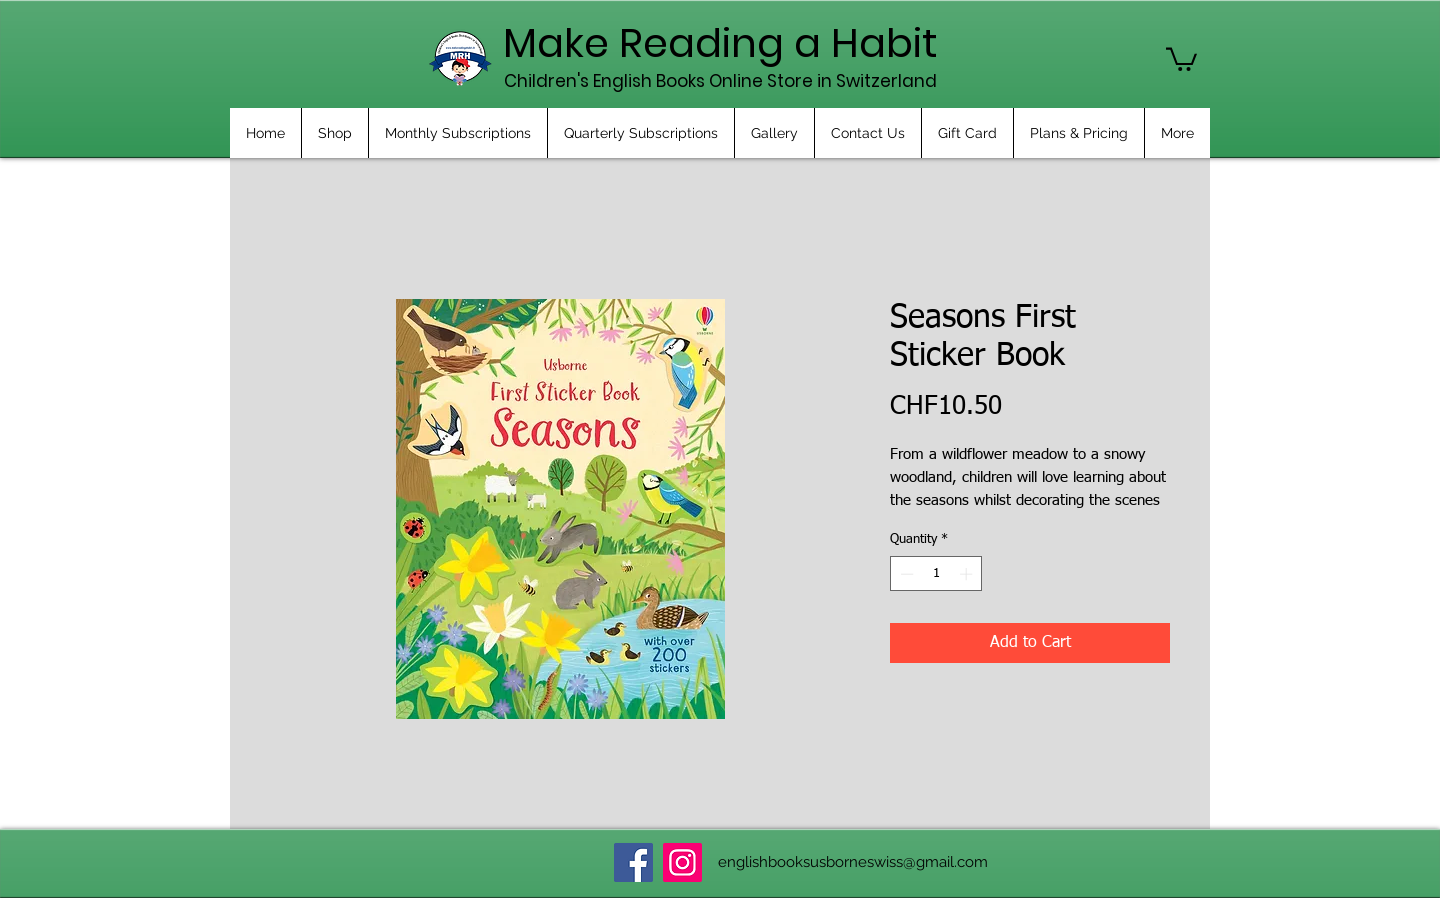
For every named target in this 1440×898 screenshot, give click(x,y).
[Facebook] (633, 862)
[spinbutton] (936, 574)
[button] (1181, 58)
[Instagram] (682, 862)
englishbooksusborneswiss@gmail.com (853, 862)
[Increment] (968, 574)
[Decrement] (905, 574)
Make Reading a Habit (720, 43)
